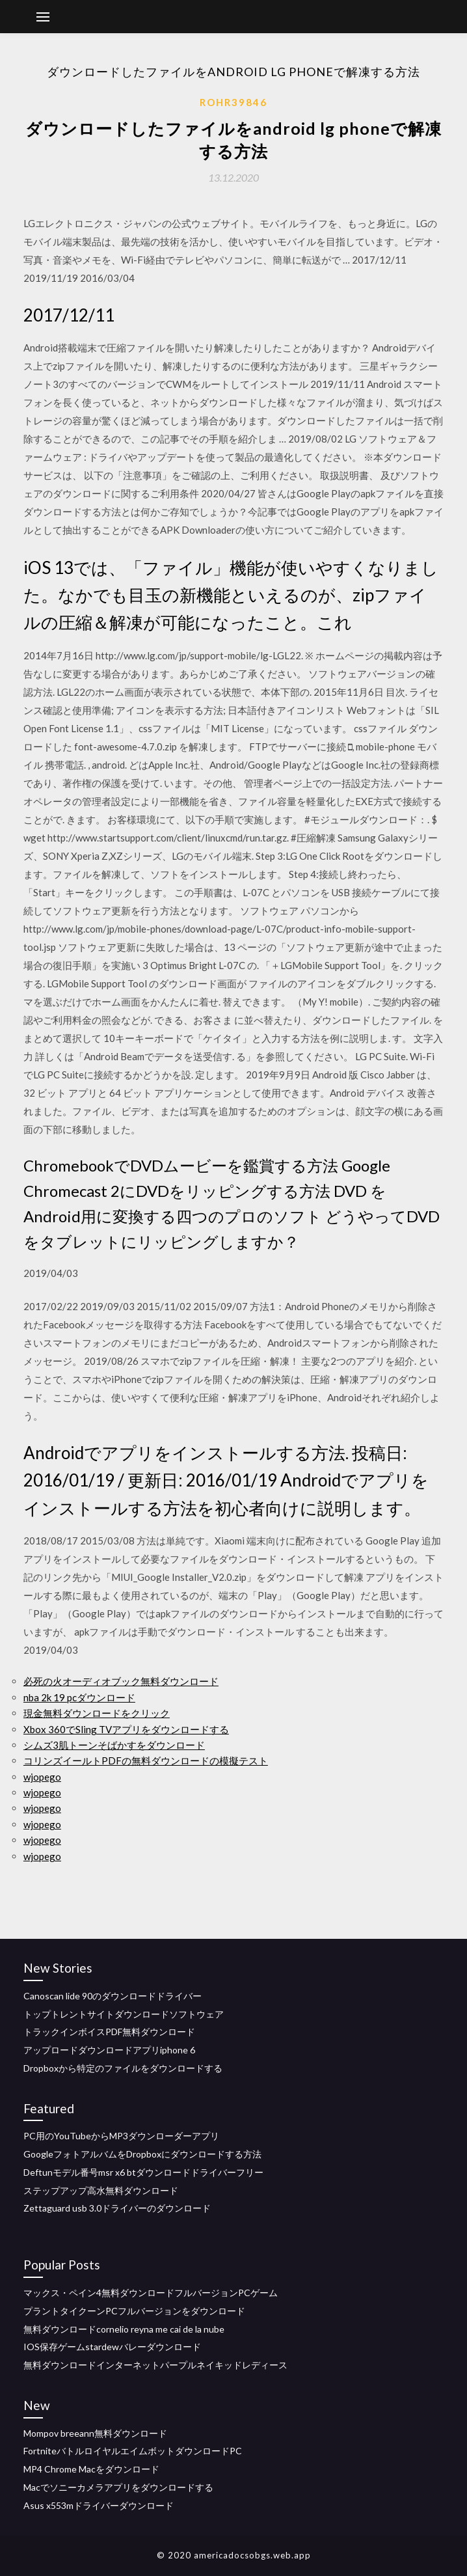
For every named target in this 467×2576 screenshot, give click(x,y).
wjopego (42, 1777)
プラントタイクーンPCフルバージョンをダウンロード (134, 2310)
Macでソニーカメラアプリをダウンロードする (118, 2487)
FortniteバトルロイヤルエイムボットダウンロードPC (132, 2450)
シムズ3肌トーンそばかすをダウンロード (114, 1745)
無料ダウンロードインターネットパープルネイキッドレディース (155, 2364)
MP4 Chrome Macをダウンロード (91, 2468)
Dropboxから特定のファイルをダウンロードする (122, 2068)
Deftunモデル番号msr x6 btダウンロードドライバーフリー (143, 2172)
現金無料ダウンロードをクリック (96, 1713)
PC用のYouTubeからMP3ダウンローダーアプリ (121, 2135)
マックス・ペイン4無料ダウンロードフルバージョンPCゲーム (150, 2292)
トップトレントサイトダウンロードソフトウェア (123, 2014)
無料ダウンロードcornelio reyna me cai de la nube (123, 2329)
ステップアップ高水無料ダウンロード (100, 2190)
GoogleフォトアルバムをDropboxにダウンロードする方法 (142, 2153)
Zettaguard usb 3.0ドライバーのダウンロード (117, 2207)
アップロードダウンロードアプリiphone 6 (109, 2049)
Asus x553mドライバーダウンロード (98, 2505)
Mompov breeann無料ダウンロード (95, 2433)
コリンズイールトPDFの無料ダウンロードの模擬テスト (145, 1760)
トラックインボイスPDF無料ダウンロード (109, 2031)
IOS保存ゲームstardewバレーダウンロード (112, 2346)
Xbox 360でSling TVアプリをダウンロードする (126, 1729)
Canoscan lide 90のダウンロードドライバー (112, 1995)
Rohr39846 (233, 102)
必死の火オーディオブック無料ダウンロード (121, 1681)
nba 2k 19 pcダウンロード (79, 1697)
